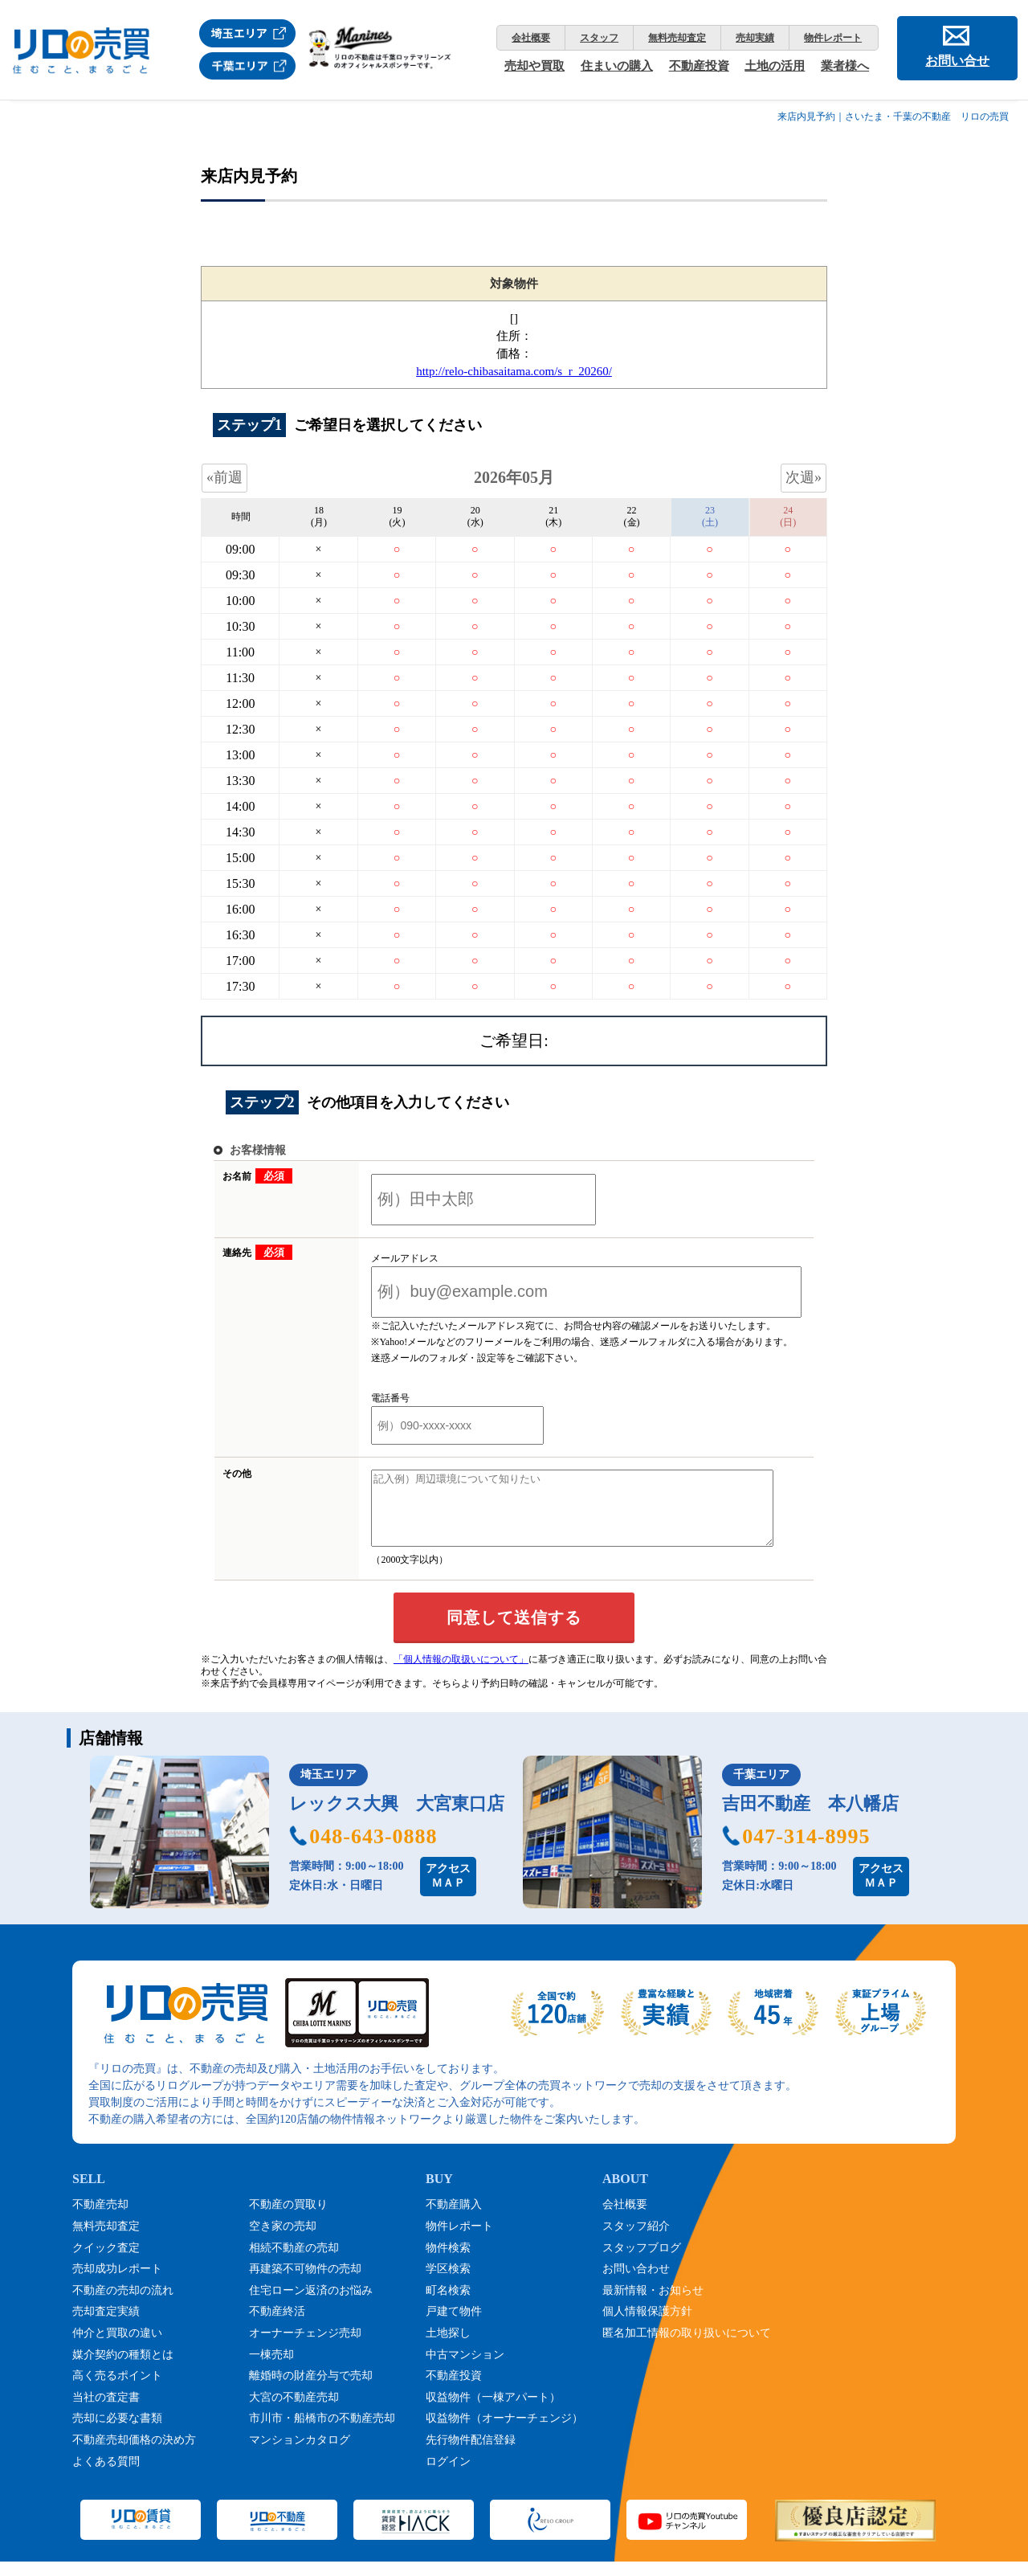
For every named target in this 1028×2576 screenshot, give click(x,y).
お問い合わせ (636, 2283)
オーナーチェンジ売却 (305, 2347)
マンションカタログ (299, 2454)
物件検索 (448, 2262)
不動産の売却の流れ (122, 2305)
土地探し (448, 2347)
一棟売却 (271, 2369)
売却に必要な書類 (117, 2433)
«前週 (224, 477)
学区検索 (448, 2283)
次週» (803, 477)
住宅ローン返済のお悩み (311, 2305)
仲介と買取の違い (117, 2347)
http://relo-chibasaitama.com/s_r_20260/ (514, 371)
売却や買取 (534, 65)
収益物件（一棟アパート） (493, 2412)
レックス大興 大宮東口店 (396, 1818)
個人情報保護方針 (647, 2326)
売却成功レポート (117, 2283)
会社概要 (531, 37)
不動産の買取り (288, 2219)
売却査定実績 (106, 2326)
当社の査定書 (106, 2412)
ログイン (448, 2476)
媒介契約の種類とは (122, 2369)
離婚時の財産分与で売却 (311, 2390)
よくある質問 (106, 2476)
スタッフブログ (641, 2262)
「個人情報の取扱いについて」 (461, 1673)
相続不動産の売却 (294, 2262)
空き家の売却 (282, 2241)
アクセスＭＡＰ (448, 1890)
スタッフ (599, 37)
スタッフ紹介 (636, 2241)
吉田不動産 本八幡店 (810, 1818)
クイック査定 (106, 2262)
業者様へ (845, 65)
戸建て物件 (454, 2326)
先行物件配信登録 (471, 2454)
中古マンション (465, 2369)
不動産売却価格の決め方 (134, 2454)
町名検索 (448, 2305)
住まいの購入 (617, 65)
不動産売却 (100, 2219)
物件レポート (833, 37)
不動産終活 (277, 2326)
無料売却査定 (677, 37)
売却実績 (755, 37)
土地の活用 (774, 65)
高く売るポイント (117, 2390)
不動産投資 (699, 65)
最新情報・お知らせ (653, 2305)
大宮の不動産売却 (294, 2412)
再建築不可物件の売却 (305, 2283)
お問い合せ (957, 60)
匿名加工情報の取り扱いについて (686, 2347)
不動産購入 (454, 2219)
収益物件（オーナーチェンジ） (504, 2433)
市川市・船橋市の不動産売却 (322, 2433)
